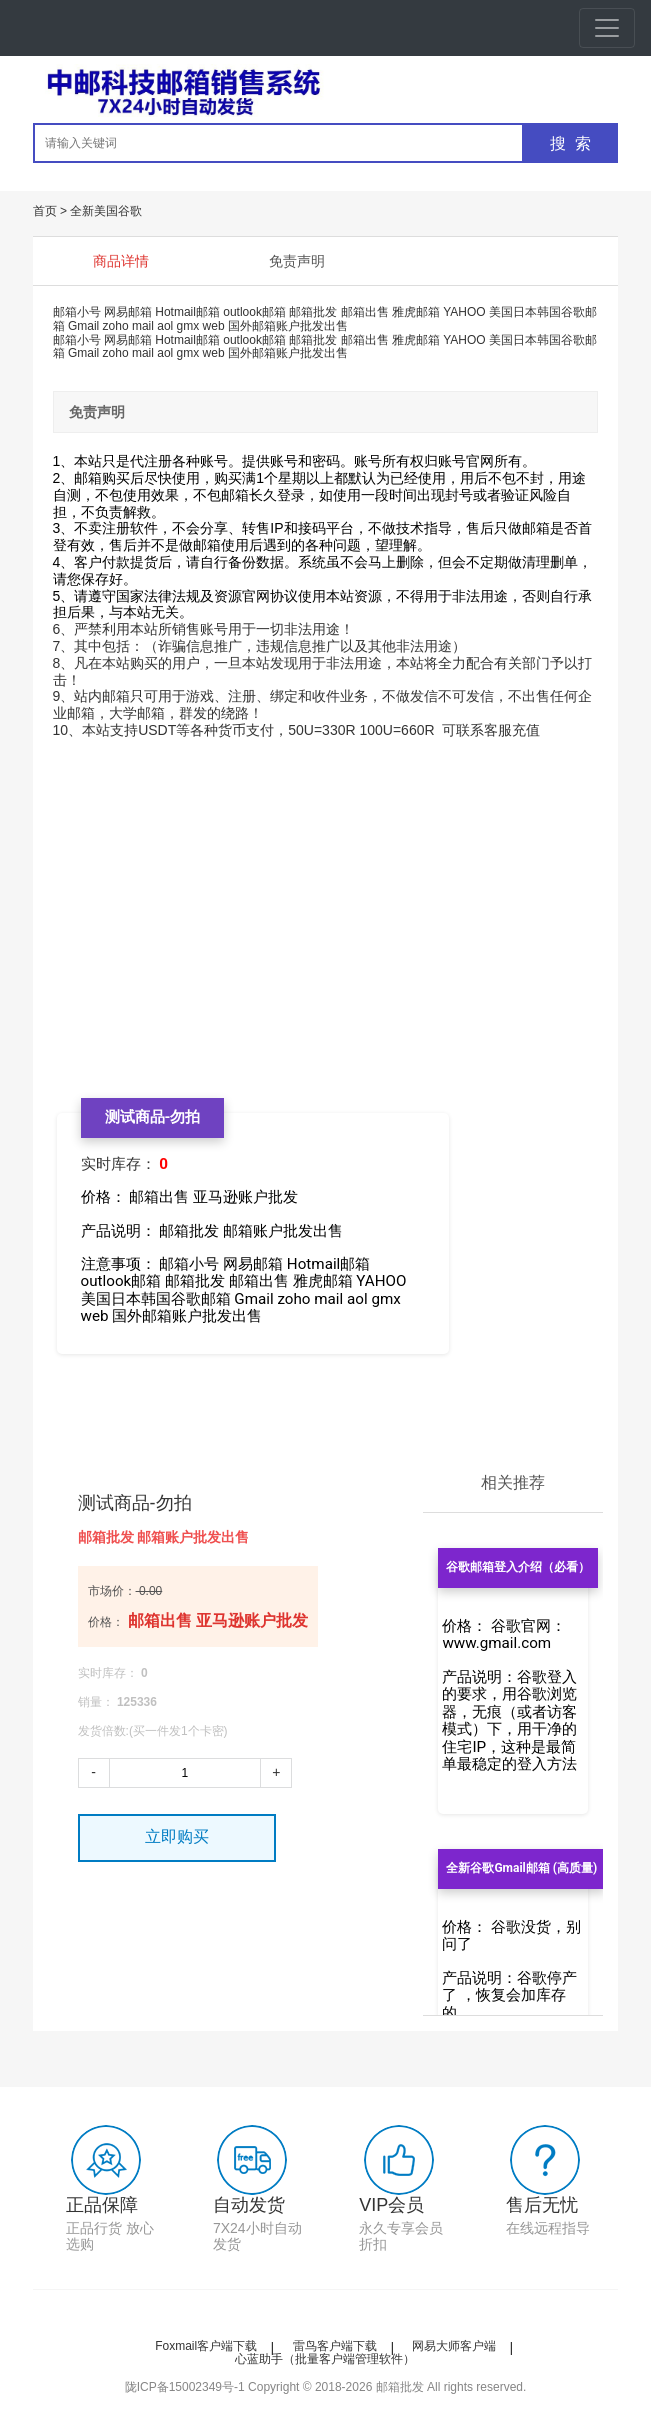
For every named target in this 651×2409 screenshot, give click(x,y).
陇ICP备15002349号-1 (185, 2387)
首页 (45, 211)
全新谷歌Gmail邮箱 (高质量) (521, 1868)
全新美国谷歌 (106, 211)
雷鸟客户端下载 (335, 2346)
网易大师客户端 (454, 2346)
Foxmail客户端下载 (206, 2346)
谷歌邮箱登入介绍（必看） (518, 1567)
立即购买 (177, 1836)
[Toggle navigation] (607, 28)
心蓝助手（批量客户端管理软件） (325, 2359)
